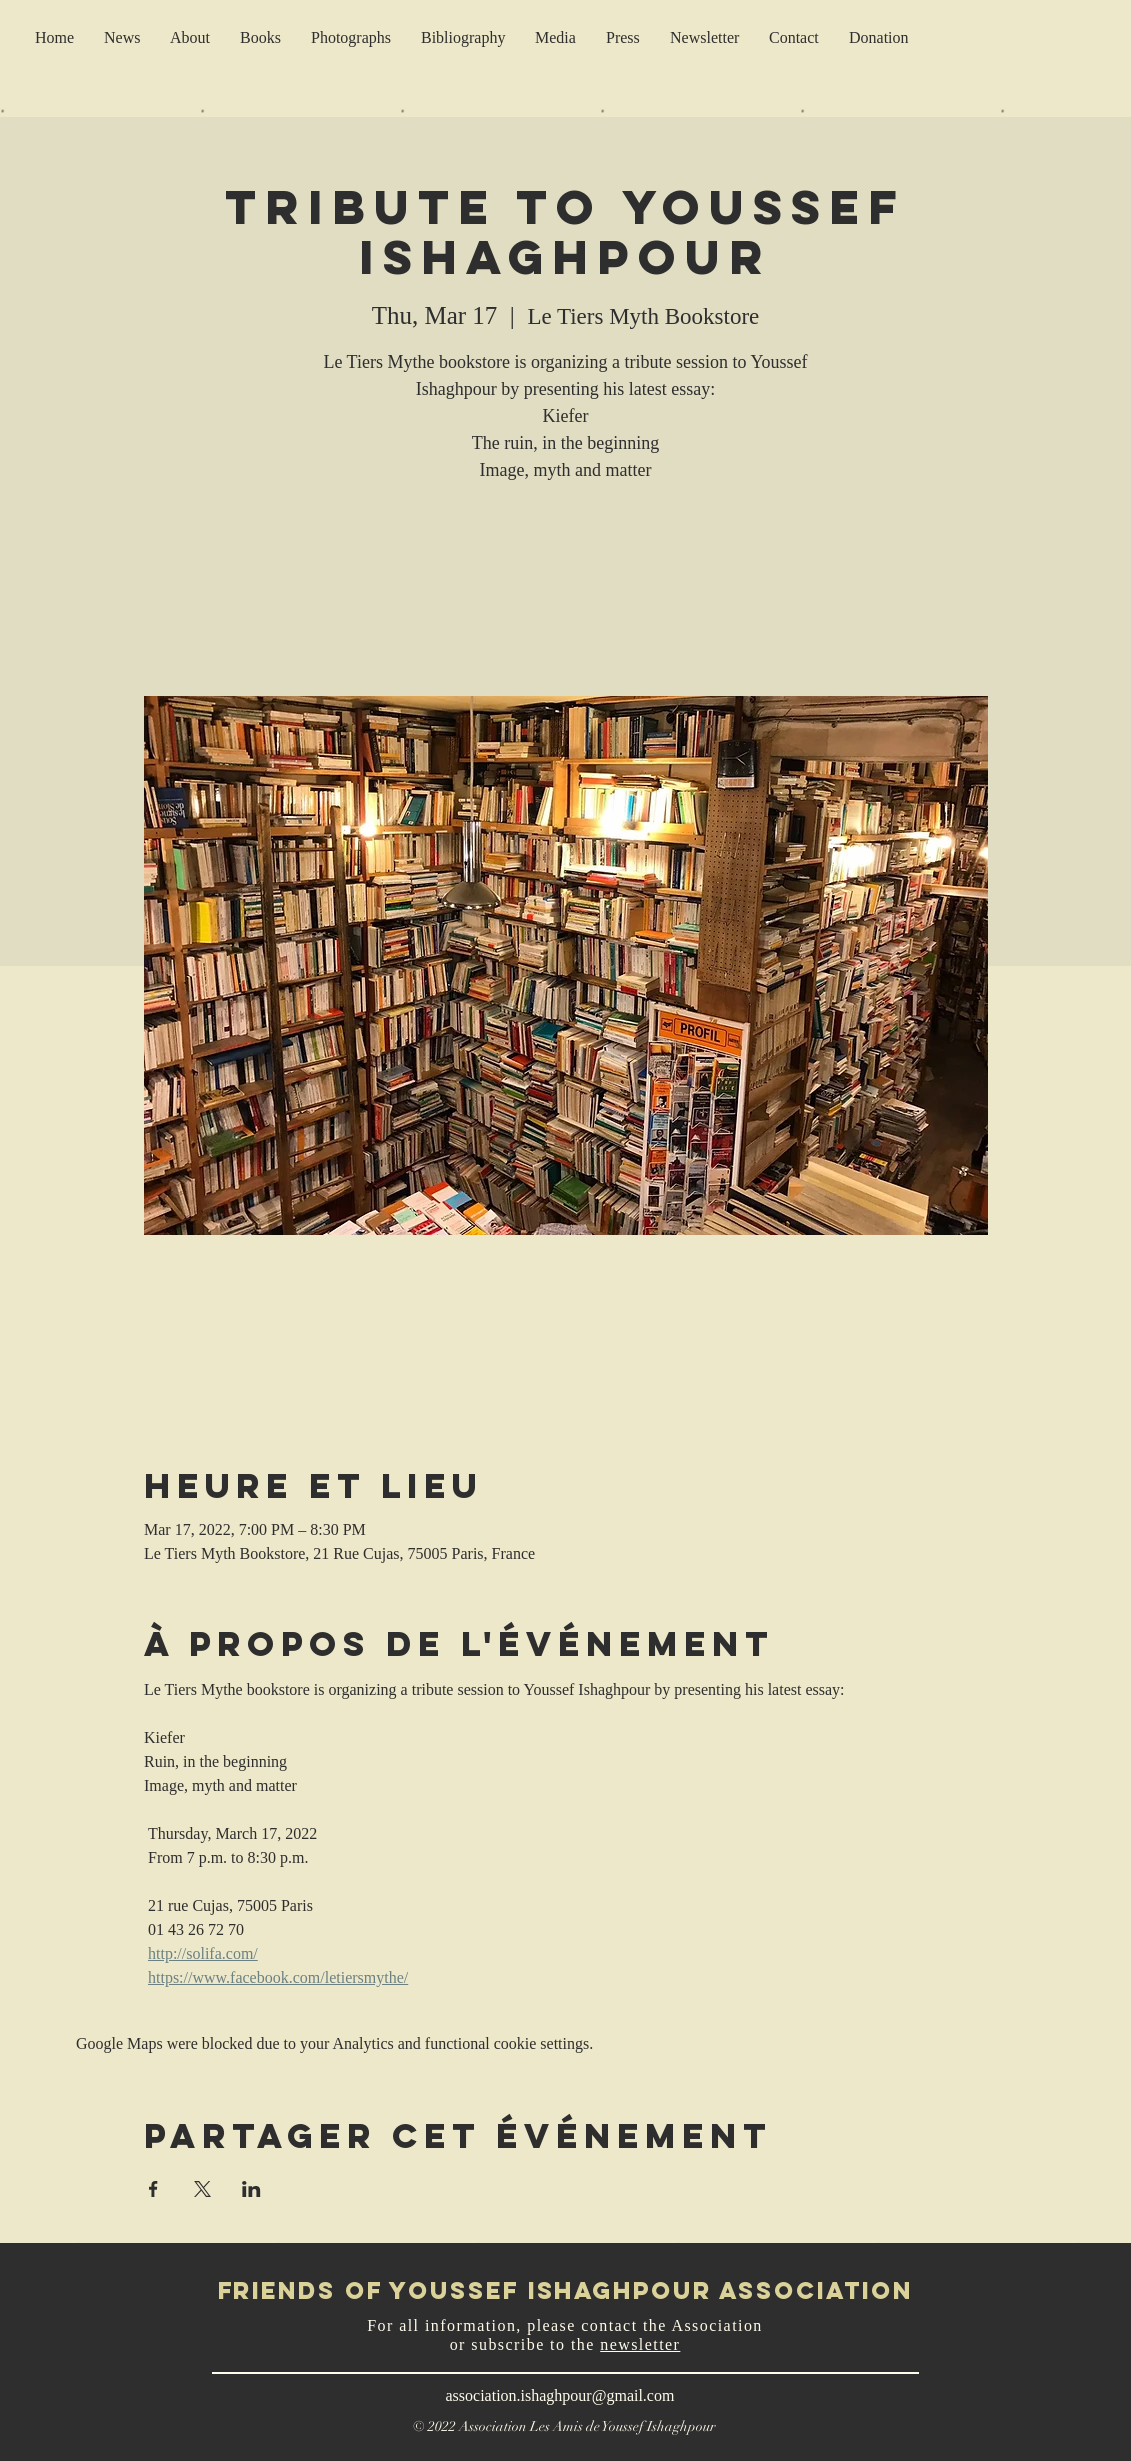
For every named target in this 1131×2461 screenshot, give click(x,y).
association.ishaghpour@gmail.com (560, 2395)
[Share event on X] (202, 2189)
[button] (704, 37)
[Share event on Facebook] (153, 2189)
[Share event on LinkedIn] (251, 2189)
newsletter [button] (640, 2344)
